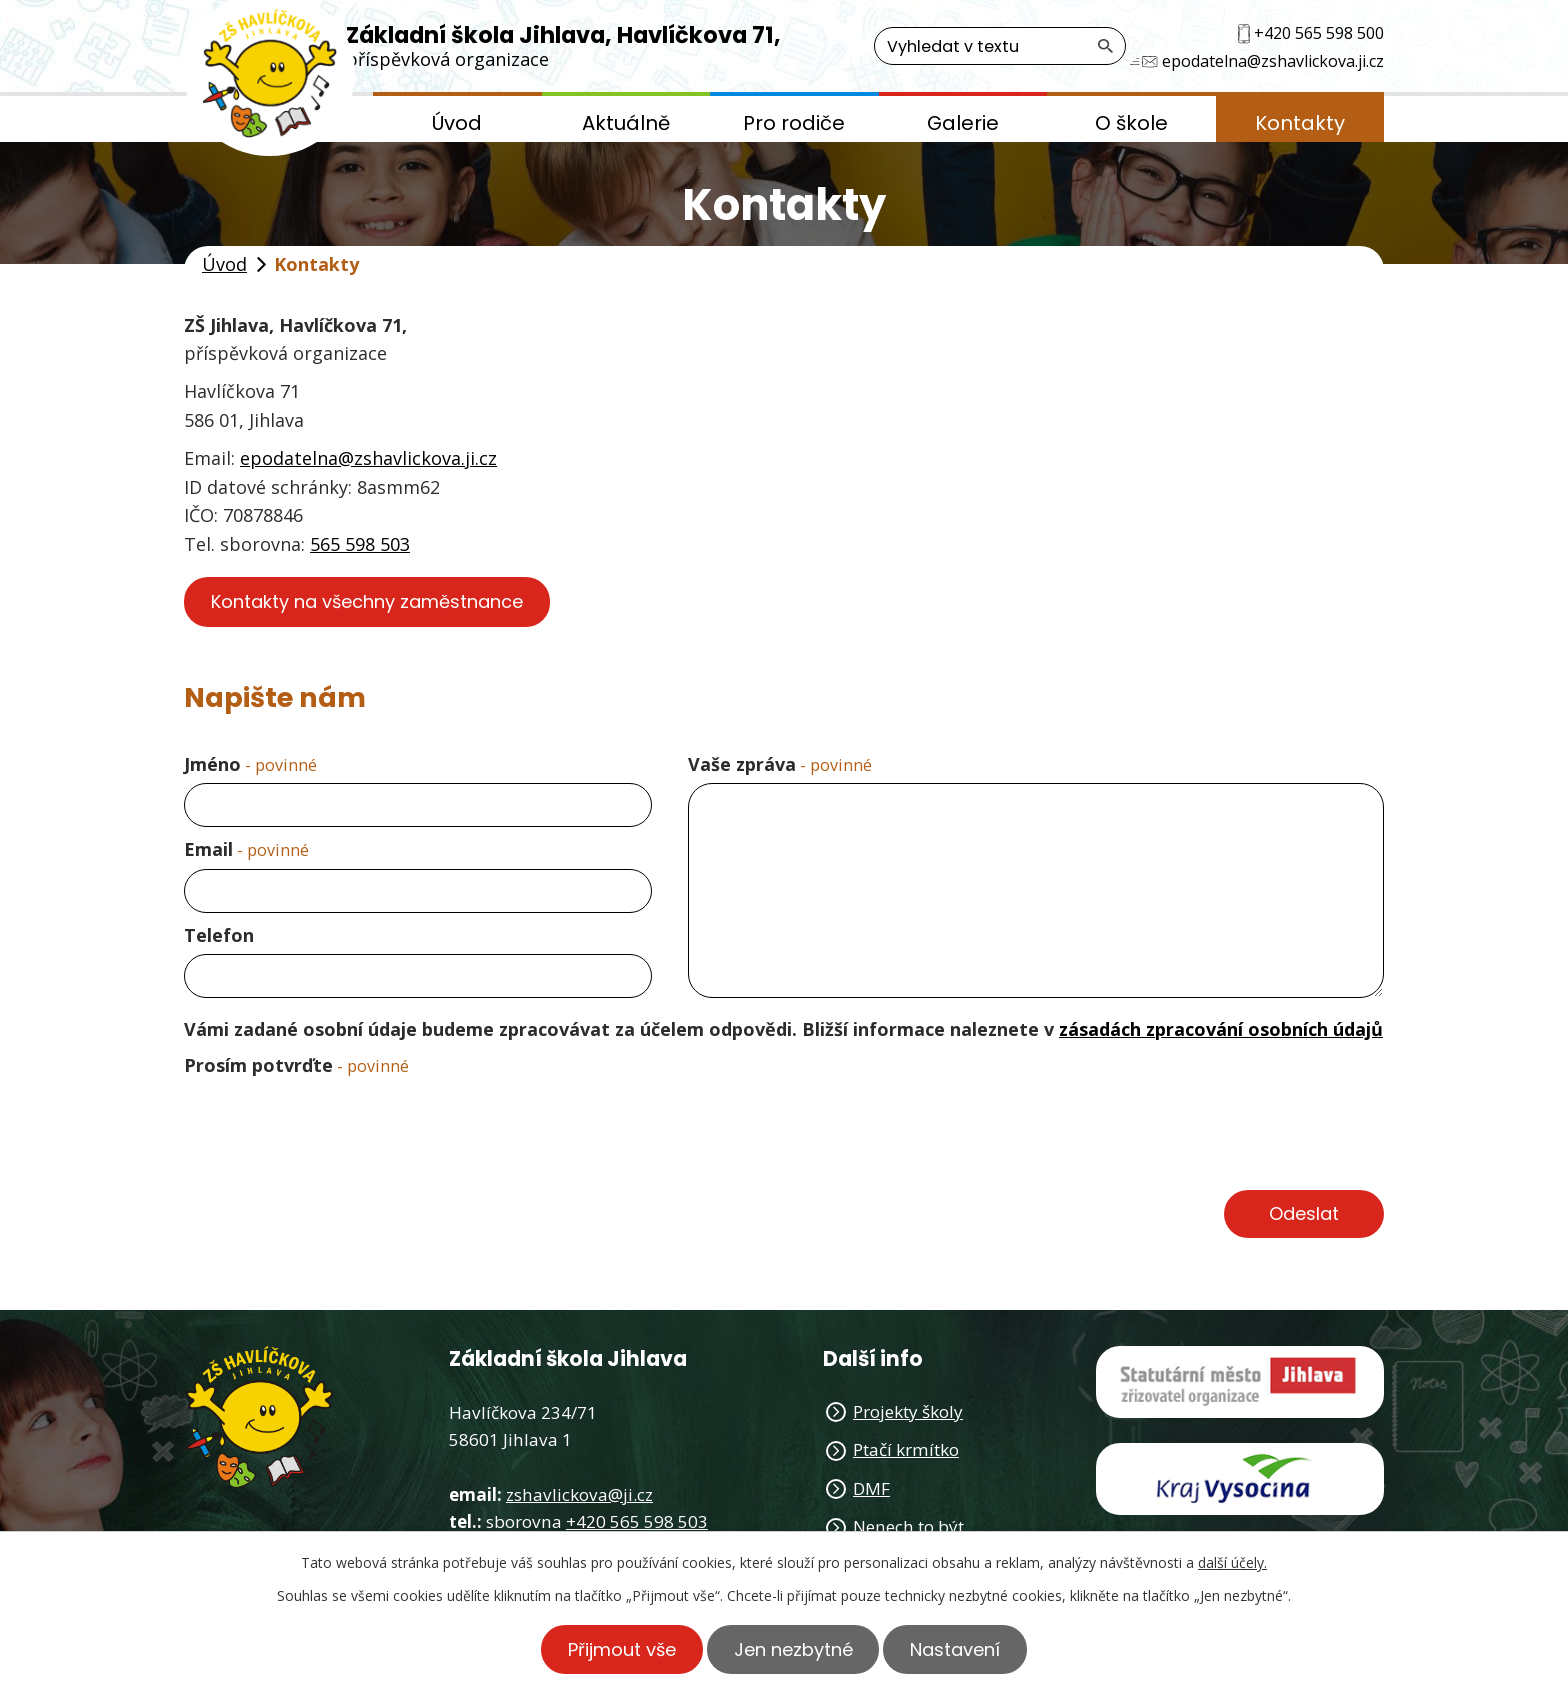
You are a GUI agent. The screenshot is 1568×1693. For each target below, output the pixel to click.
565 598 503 (360, 544)
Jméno (250, 764)
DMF (871, 1488)
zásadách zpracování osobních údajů (1221, 1029)
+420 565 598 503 (637, 1521)
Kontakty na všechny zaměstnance (367, 601)
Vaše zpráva (780, 764)
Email (246, 849)
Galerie (963, 123)
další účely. (1232, 1562)
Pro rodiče (794, 123)
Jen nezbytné (793, 1649)
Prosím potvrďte (296, 1065)
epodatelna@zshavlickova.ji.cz (368, 458)
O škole (1131, 123)
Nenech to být (908, 1526)
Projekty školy (908, 1411)
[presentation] (336, 1133)
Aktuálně (626, 123)
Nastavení (956, 1649)
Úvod (457, 123)
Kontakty (1300, 123)
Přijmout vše (622, 1649)
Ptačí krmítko (906, 1449)
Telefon (219, 935)
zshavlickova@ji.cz (579, 1494)
